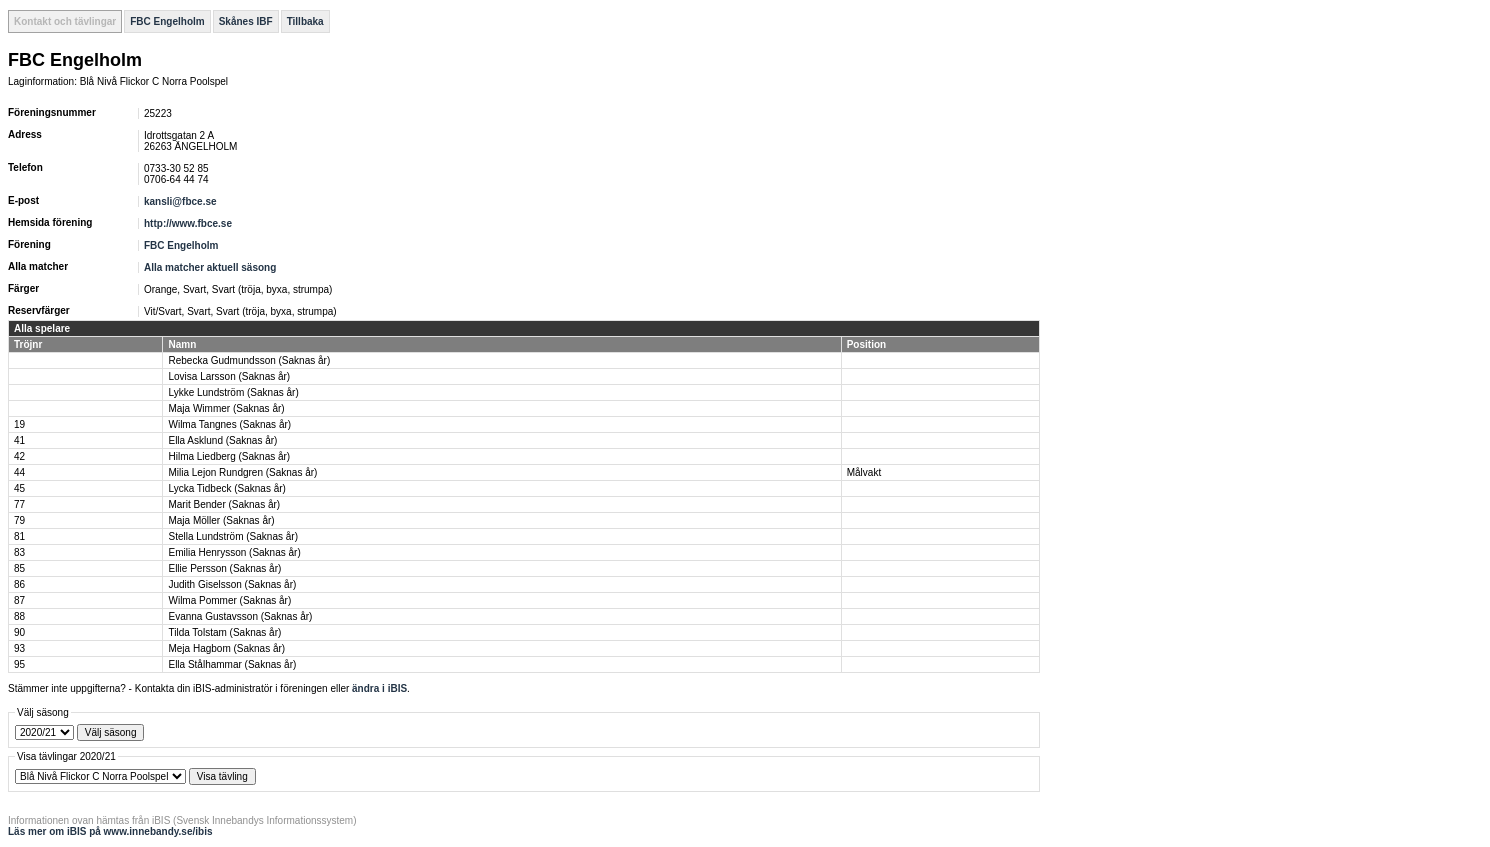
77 (19, 504)
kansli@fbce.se (180, 201)
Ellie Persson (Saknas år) (224, 568)
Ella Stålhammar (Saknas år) (232, 664)
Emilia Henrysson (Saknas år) (234, 552)
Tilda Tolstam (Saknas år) (224, 632)
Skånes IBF (246, 21)
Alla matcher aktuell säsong (210, 267)
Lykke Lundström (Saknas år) (233, 392)
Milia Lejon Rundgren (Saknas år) (242, 472)
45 (19, 488)
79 (19, 520)
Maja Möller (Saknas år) (221, 520)
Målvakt (864, 472)
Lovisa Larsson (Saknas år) (229, 376)
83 (19, 552)
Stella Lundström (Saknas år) (233, 536)
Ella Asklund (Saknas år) (222, 440)
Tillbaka (305, 21)
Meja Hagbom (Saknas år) (226, 648)
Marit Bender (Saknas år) (224, 504)
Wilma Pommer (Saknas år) (229, 600)
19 (19, 424)
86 (19, 584)
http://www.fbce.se (188, 223)
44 (19, 472)
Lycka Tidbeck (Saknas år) (226, 488)
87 (19, 600)
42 (19, 456)
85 (19, 568)
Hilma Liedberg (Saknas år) (229, 456)
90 (19, 632)
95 (19, 664)
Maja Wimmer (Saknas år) (226, 408)
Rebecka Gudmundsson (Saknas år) (249, 360)
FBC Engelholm (167, 21)
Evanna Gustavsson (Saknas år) (240, 616)
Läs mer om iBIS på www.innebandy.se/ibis (110, 831)
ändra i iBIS (379, 688)
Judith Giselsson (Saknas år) (232, 584)
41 (19, 440)
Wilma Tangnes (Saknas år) (229, 424)
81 (19, 536)
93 (19, 648)
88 (19, 616)
